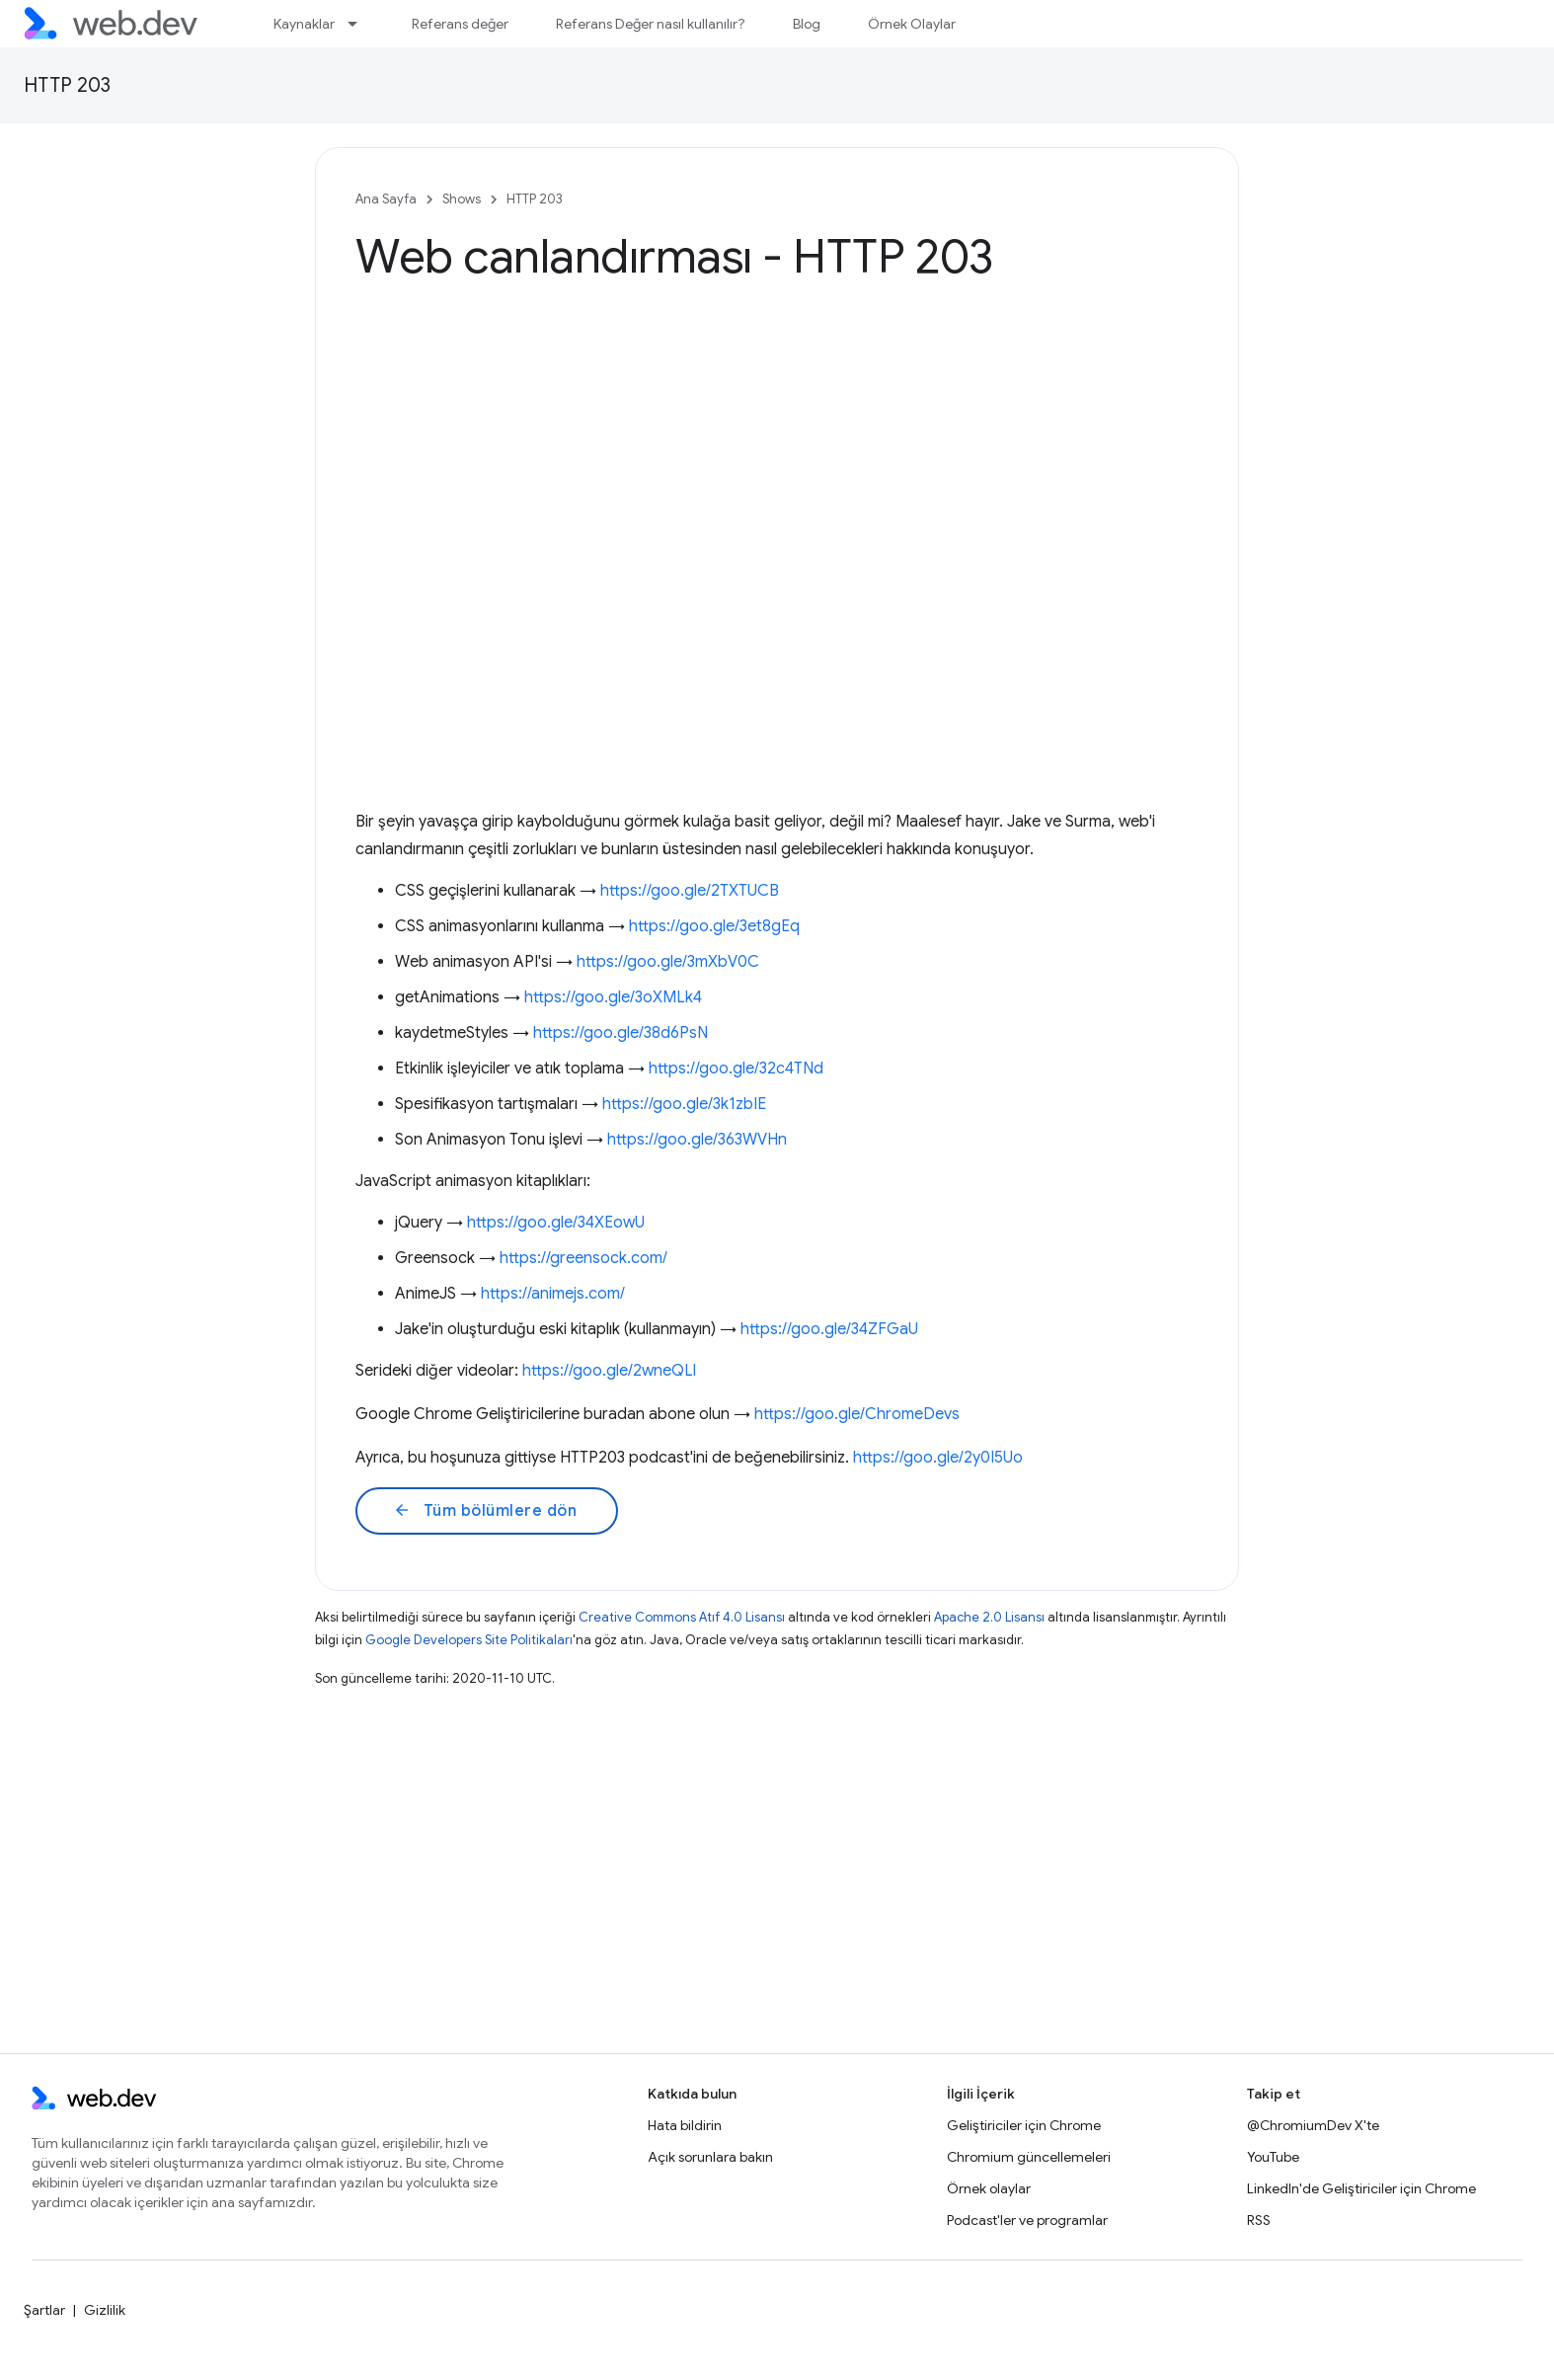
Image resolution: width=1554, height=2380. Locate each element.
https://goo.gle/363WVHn (697, 1140)
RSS (1259, 2220)
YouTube (1273, 2157)
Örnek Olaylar (912, 24)
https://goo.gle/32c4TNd (736, 1068)
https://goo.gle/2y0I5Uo (938, 1458)
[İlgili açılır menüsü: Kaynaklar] (361, 24)
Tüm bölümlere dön (485, 1511)
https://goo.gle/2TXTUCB (689, 891)
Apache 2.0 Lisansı (989, 1617)
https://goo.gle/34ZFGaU (829, 1329)
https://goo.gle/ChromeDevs (857, 1414)
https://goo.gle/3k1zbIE (684, 1104)
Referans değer (460, 24)
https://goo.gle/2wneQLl (609, 1371)
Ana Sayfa (386, 199)
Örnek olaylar (989, 2188)
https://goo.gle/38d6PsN (620, 1033)
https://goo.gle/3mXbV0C (668, 962)
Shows (461, 199)
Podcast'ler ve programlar (1027, 2220)
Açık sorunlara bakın (710, 2157)
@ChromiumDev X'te (1313, 2125)
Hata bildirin (685, 2125)
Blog (806, 24)
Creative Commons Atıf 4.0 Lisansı (682, 1617)
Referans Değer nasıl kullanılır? (650, 24)
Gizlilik (104, 2310)
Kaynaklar (304, 24)
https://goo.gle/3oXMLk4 (613, 997)
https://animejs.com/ (553, 1294)
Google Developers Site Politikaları (469, 1639)
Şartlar (44, 2310)
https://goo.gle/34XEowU (556, 1222)
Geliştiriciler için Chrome (1024, 2125)
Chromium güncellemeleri (1029, 2157)
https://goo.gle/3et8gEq (714, 926)
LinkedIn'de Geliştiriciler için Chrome (1361, 2188)
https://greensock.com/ (583, 1258)
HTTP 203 (67, 85)
